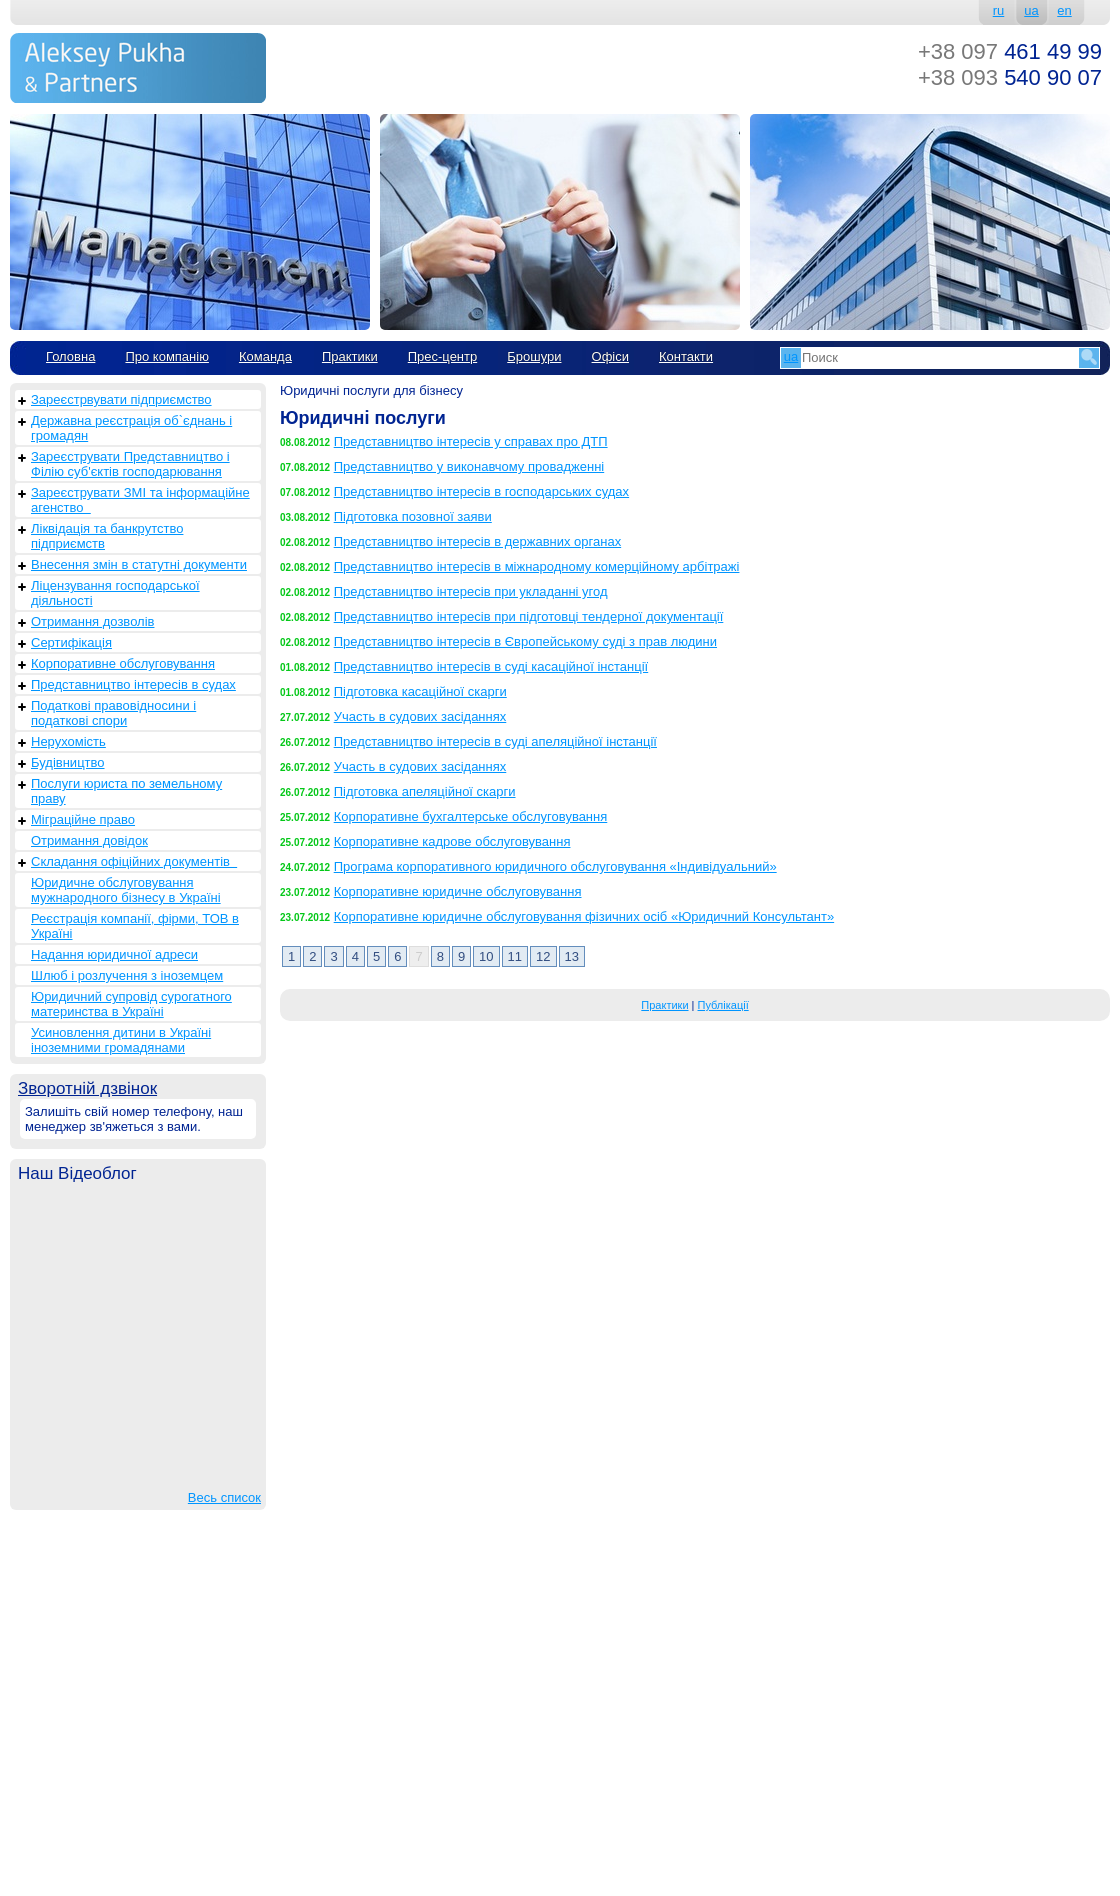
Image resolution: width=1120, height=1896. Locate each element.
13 (572, 956)
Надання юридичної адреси (114, 954)
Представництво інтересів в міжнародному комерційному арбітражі (537, 566)
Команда (265, 356)
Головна (70, 356)
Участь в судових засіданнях (420, 716)
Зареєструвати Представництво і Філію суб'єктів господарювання (130, 464)
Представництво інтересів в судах (133, 684)
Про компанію (167, 356)
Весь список (224, 1497)
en (1064, 10)
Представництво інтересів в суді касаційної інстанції (491, 666)
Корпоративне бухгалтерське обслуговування (471, 816)
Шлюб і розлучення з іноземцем (127, 975)
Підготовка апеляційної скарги (425, 791)
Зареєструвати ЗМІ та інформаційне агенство (140, 500)
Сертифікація (71, 642)
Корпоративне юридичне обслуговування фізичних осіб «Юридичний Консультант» (584, 916)
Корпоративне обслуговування (123, 663)
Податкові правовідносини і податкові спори (113, 713)
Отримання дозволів (92, 621)
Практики (350, 356)
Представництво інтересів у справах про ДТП (471, 441)
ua (1031, 10)
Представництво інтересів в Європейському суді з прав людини (525, 641)
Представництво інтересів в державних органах (477, 541)
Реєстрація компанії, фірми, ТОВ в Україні (135, 926)
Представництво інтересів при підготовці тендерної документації (529, 616)
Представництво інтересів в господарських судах (481, 491)
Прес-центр (443, 356)
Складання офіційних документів (134, 861)
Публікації (723, 1005)
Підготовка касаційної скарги (420, 691)
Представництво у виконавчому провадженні (469, 466)
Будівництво (68, 762)
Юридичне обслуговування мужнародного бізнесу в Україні (126, 890)
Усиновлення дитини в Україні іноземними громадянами (121, 1040)
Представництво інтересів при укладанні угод (471, 591)
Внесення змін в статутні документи (139, 564)
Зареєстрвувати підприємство (121, 399)
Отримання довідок (89, 840)
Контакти (686, 356)
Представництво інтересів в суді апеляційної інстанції (495, 741)
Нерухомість (68, 741)
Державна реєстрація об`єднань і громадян (131, 428)
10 (486, 956)
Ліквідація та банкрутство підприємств (107, 536)
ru (999, 10)
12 (543, 956)
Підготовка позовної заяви (413, 516)
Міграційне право (83, 819)
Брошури (534, 356)
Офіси (610, 356)
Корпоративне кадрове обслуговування (452, 841)
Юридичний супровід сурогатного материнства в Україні (131, 1004)
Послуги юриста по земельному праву (126, 791)
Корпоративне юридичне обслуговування (458, 891)
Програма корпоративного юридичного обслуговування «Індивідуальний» (555, 866)
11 (515, 956)
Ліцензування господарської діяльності (115, 593)
